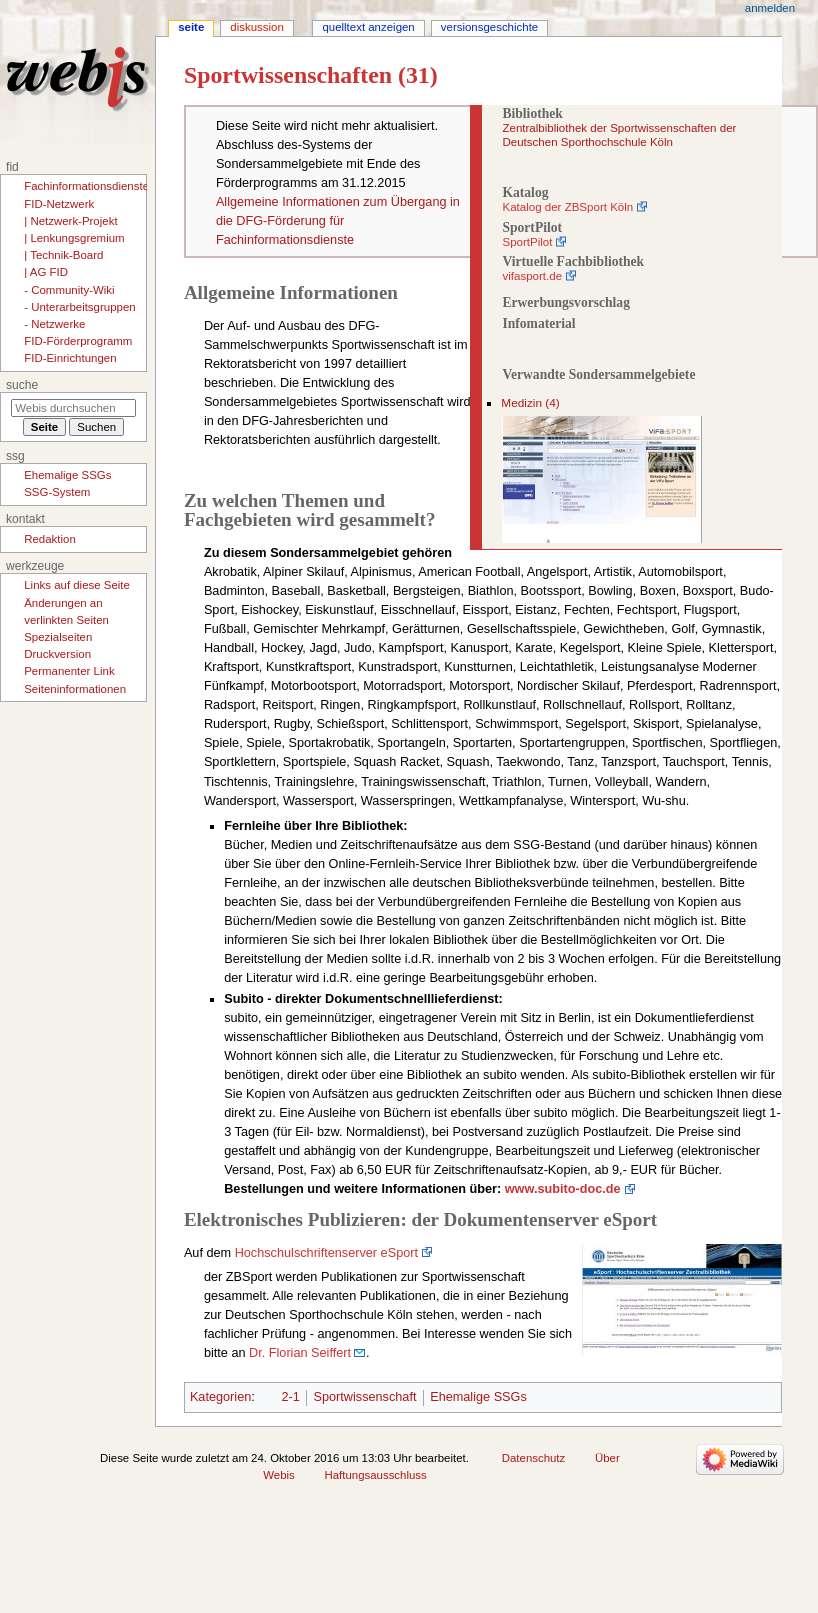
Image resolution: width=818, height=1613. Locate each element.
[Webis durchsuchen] (73, 408)
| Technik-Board (63, 255)
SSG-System (57, 492)
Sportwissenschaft (365, 1397)
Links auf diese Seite (77, 585)
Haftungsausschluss (376, 1475)
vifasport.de (532, 276)
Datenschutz (534, 1458)
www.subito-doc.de (563, 1189)
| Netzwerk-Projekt (70, 221)
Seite (191, 27)
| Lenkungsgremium (74, 238)
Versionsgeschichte (489, 27)
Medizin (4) (530, 403)
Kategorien (220, 1397)
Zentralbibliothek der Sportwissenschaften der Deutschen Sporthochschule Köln (619, 135)
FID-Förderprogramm (78, 341)
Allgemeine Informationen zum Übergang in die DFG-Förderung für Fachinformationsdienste (338, 221)
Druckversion (57, 654)
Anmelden (770, 8)
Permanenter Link (69, 671)
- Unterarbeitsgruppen (79, 307)
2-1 (290, 1397)
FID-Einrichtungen (70, 358)
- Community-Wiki (69, 290)
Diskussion (256, 27)
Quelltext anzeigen (368, 27)
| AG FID (46, 272)
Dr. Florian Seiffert (300, 1353)
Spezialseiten (58, 637)
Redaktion (50, 539)
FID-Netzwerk (59, 204)
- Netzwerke (54, 324)
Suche (22, 385)
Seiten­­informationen (75, 689)
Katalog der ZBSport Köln (567, 207)
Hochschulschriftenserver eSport (326, 1253)
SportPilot (527, 242)
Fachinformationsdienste (86, 186)
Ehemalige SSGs (478, 1397)
